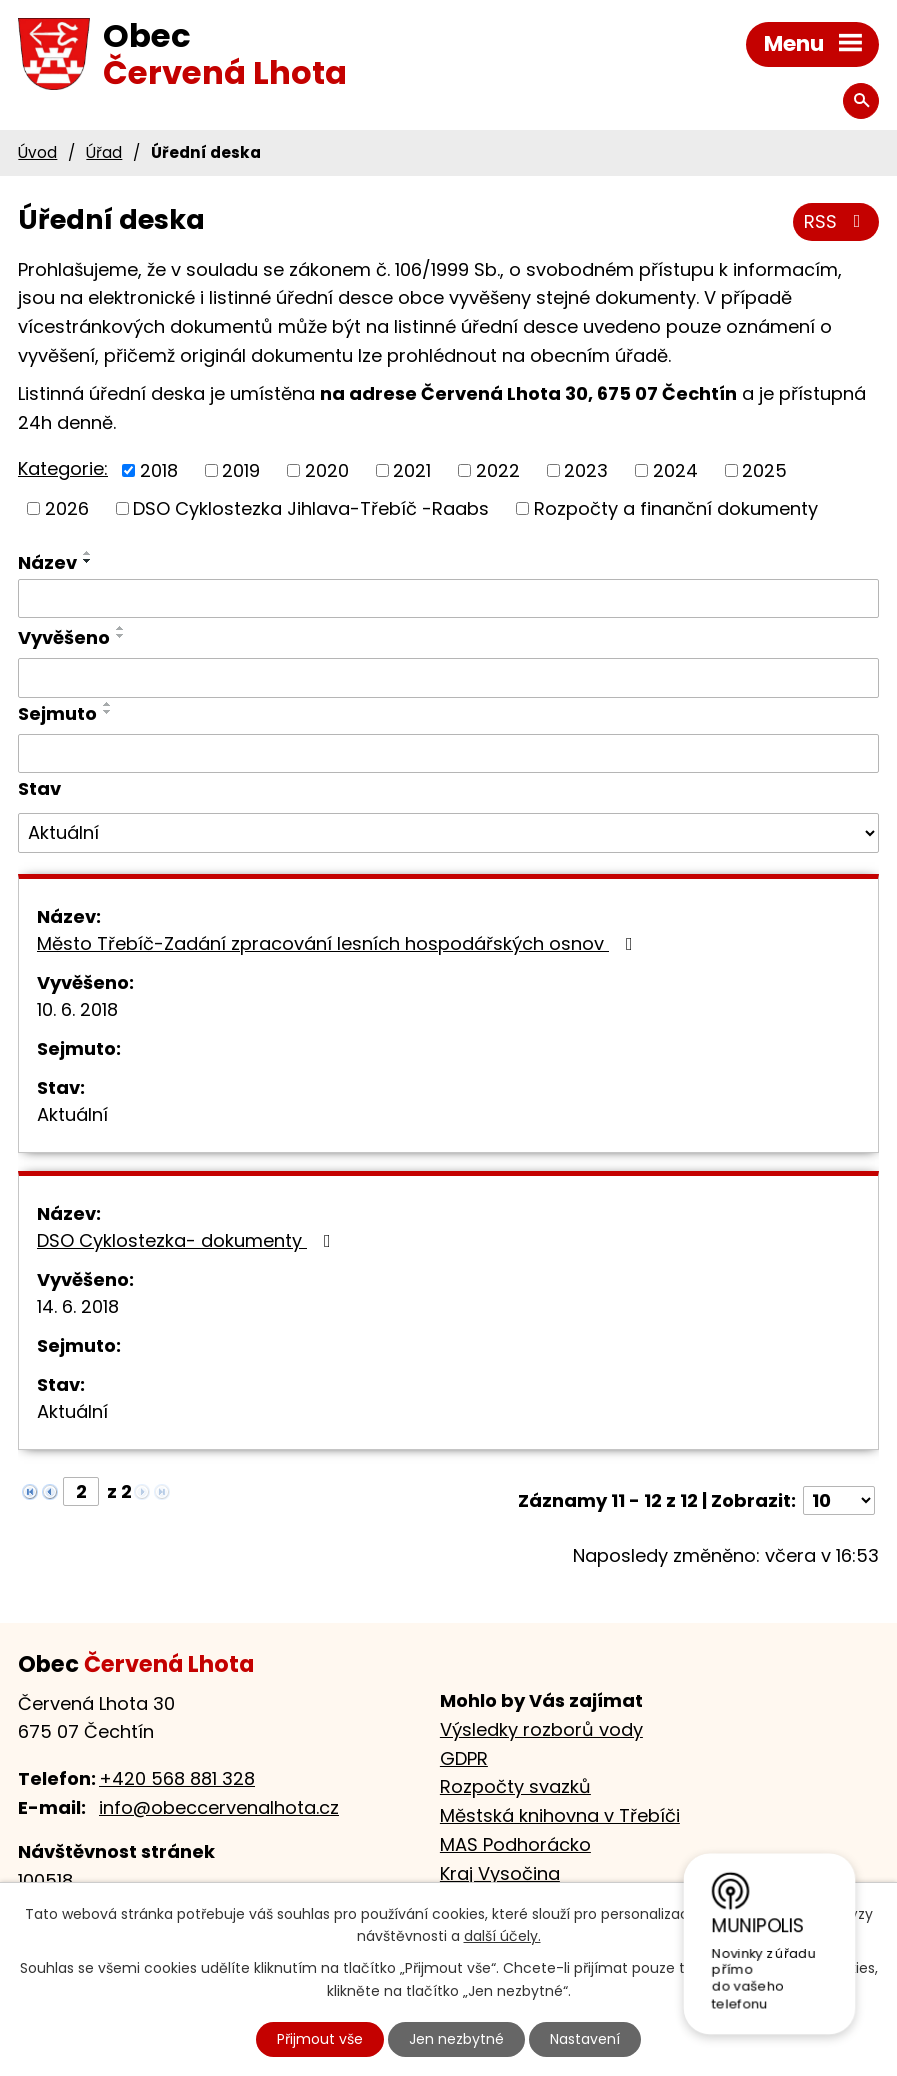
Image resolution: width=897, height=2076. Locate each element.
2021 (412, 470)
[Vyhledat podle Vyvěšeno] (448, 678)
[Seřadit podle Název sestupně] (88, 561)
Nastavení (585, 2039)
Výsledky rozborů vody (541, 1729)
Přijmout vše (320, 2039)
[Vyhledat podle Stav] (448, 833)
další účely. (502, 1937)
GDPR (464, 1758)
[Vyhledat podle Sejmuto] (448, 754)
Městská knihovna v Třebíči (560, 1815)
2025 (764, 470)
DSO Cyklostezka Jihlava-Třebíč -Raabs (311, 508)
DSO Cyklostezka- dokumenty (188, 1240)
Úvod (37, 152)
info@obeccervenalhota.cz (219, 1807)
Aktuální (72, 1114)
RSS (836, 221)
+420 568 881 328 (177, 1778)
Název (47, 562)
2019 (241, 470)
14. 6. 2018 (78, 1306)
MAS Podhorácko (515, 1844)
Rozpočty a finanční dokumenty (676, 508)
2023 (586, 470)
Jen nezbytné (456, 2039)
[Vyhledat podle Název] (448, 599)
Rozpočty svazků (515, 1786)
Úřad (104, 152)
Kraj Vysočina (500, 1873)
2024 (675, 470)
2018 (159, 470)
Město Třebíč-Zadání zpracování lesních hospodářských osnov (339, 943)
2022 (498, 470)
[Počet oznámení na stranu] (839, 1500)
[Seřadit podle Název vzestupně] (88, 553)
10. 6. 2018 (77, 1009)
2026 (67, 508)
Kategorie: (63, 468)
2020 (327, 470)
